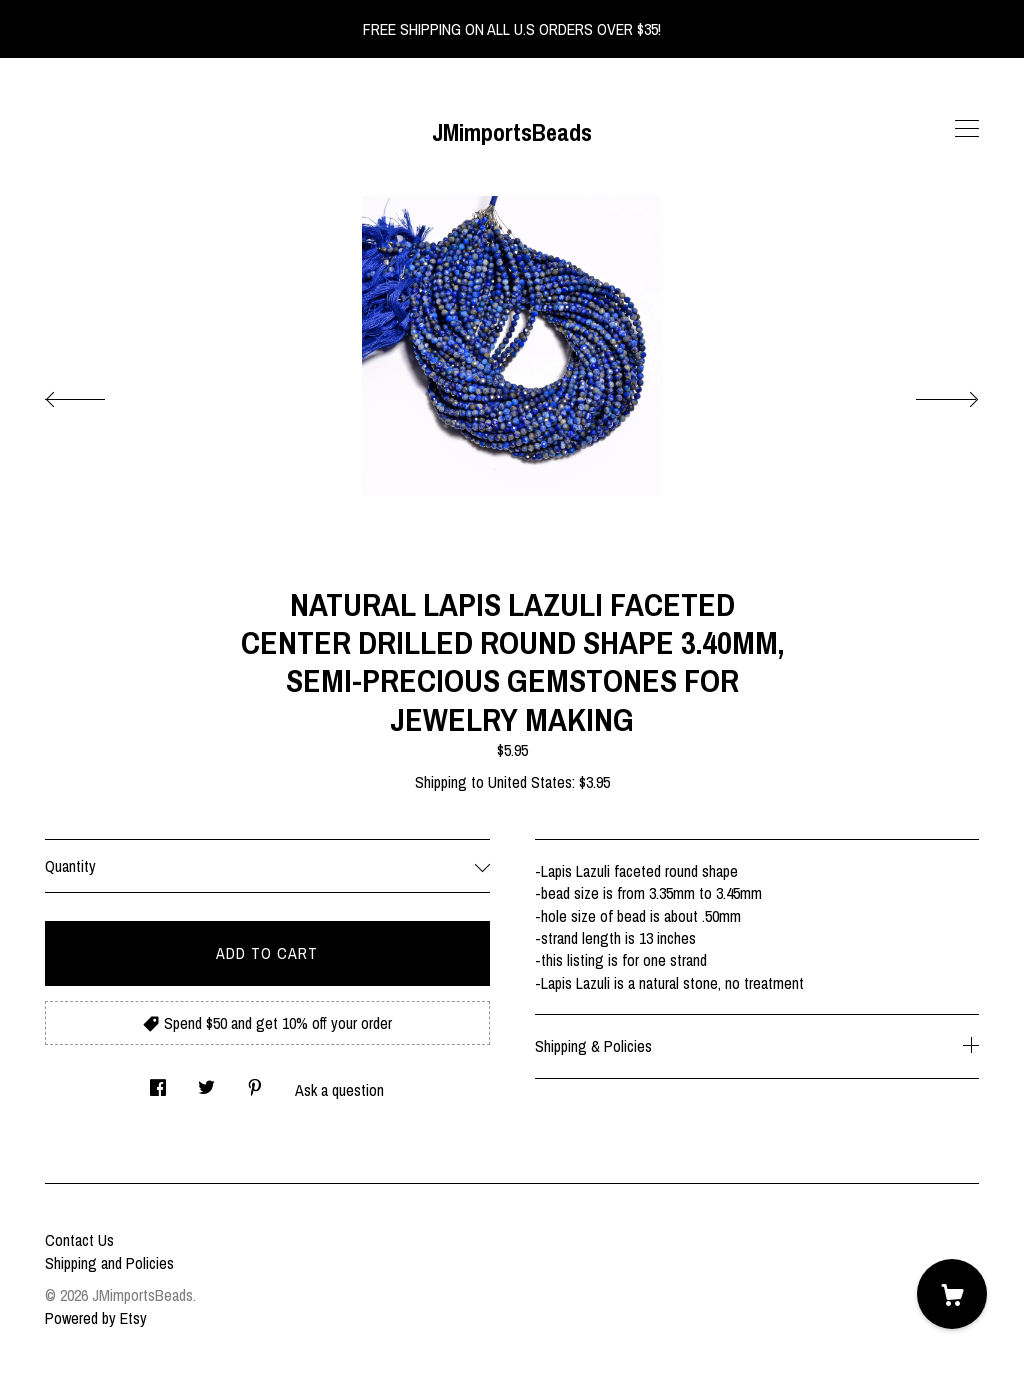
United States (530, 782)
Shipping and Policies (109, 1263)
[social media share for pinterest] (255, 1081)
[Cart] (952, 1294)
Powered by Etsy (96, 1318)
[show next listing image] (929, 394)
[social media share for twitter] (206, 1081)
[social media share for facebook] (158, 1081)
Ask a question (339, 1090)
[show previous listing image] (95, 394)
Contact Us (79, 1240)
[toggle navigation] (967, 129)
